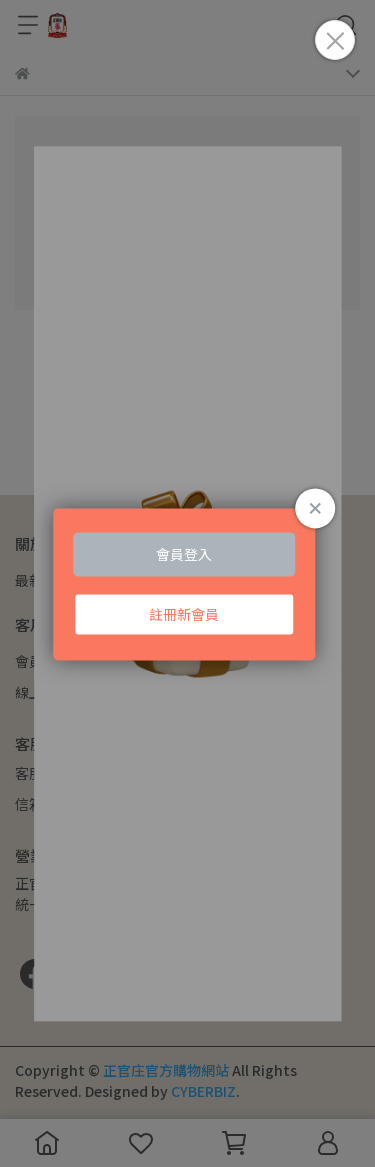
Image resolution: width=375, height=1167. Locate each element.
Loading (188, 583)
